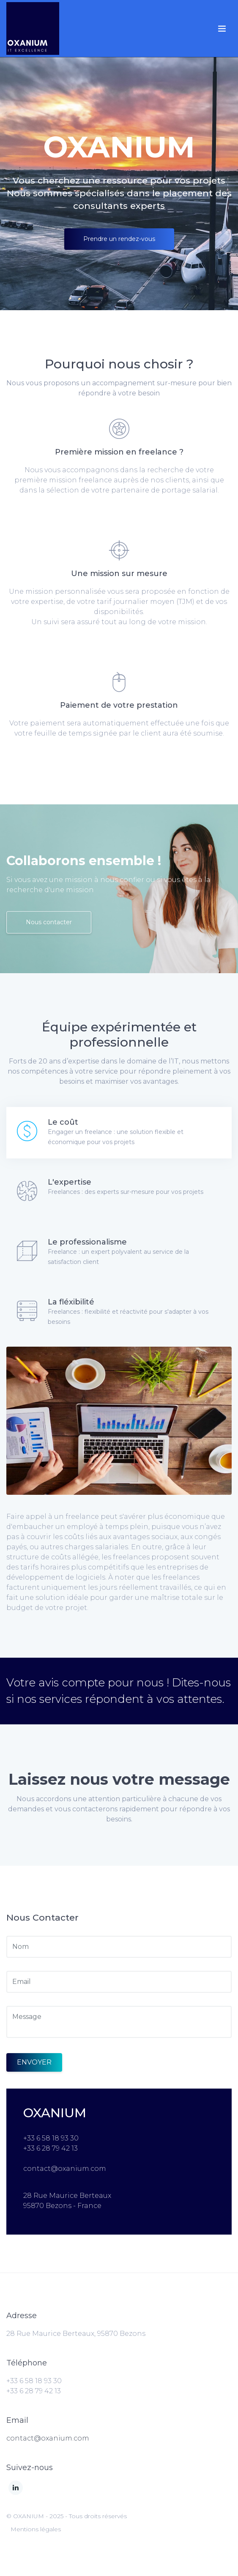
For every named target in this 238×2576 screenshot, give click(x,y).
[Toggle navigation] (222, 28)
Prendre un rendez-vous (119, 239)
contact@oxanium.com (47, 2438)
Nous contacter (49, 922)
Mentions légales (36, 2529)
